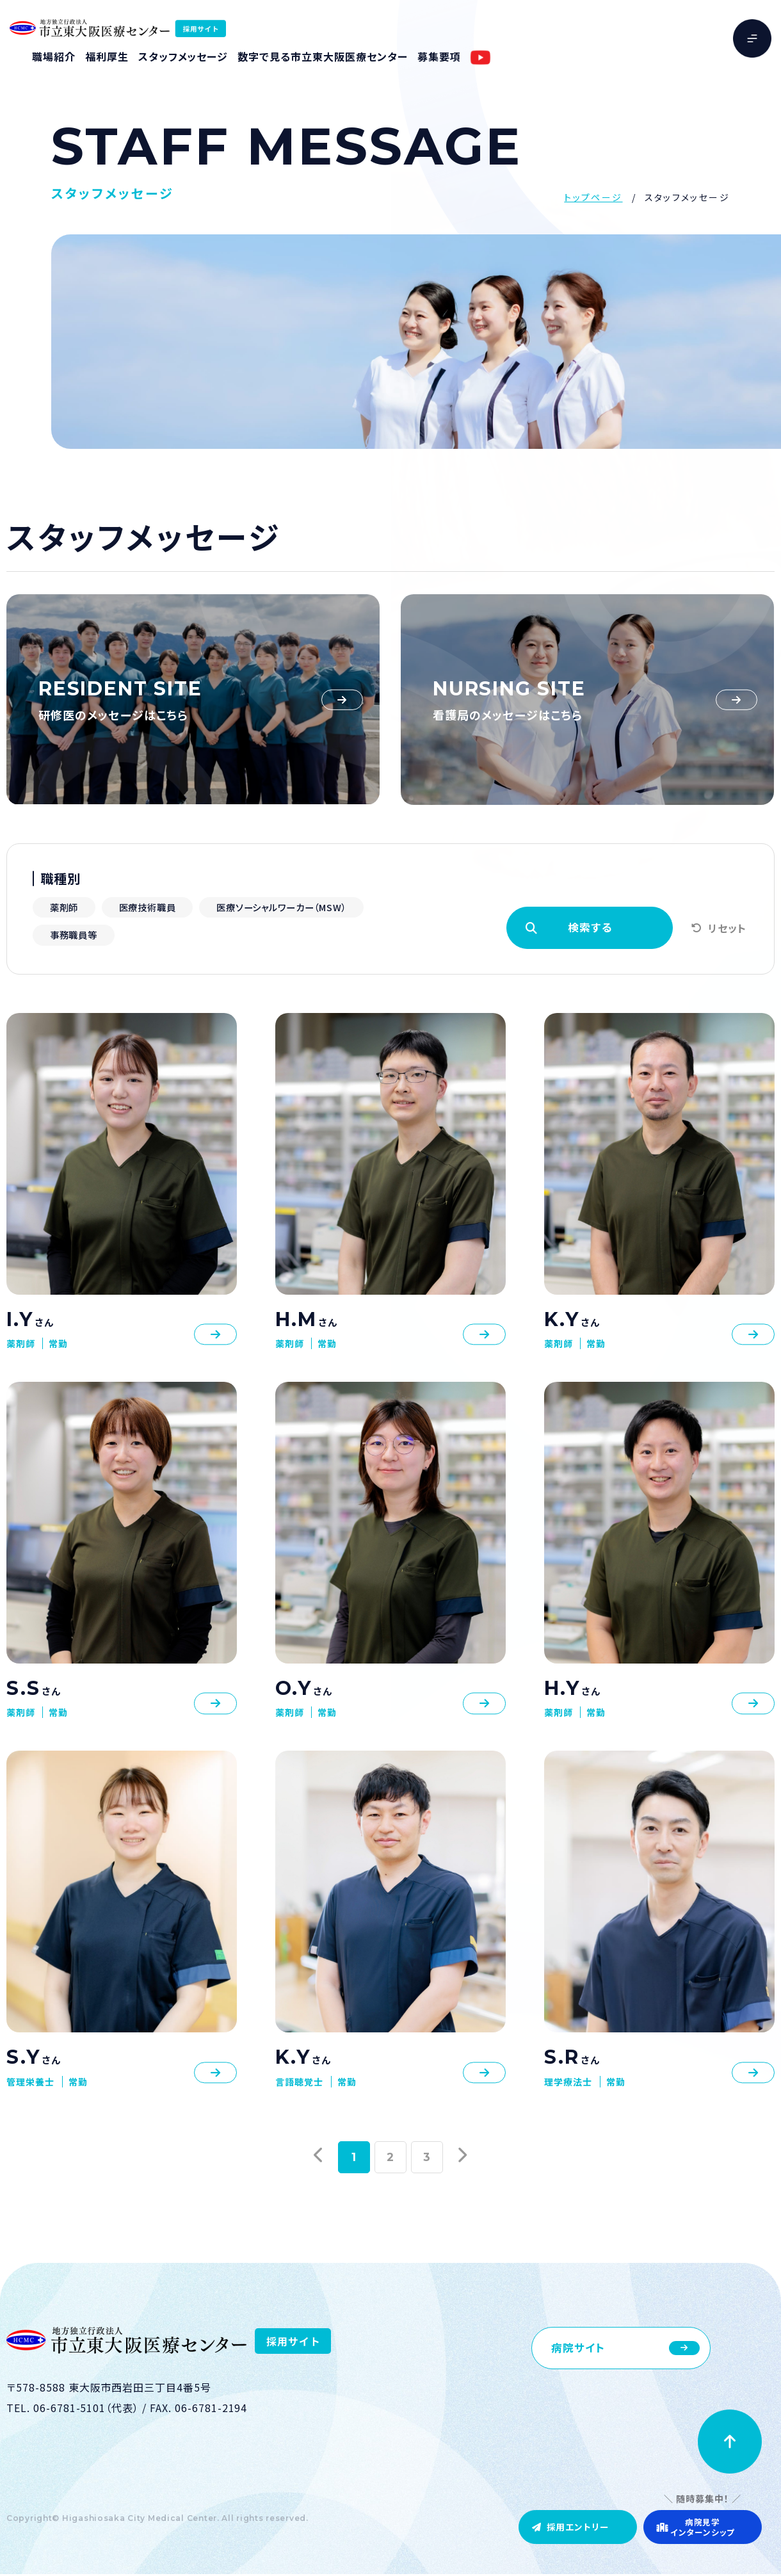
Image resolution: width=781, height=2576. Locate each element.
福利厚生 (107, 56)
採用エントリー (554, 2524)
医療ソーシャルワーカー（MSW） (121, 936)
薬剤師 (67, 907)
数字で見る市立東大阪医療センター (322, 56)
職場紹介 (54, 56)
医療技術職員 (157, 907)
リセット (727, 929)
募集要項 (439, 56)
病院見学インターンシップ (695, 2525)
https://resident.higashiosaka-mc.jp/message (193, 699)
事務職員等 (261, 936)
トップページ (593, 197)
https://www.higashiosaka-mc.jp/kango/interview (587, 699)
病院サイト (579, 2350)
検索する (589, 928)
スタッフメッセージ (183, 56)
